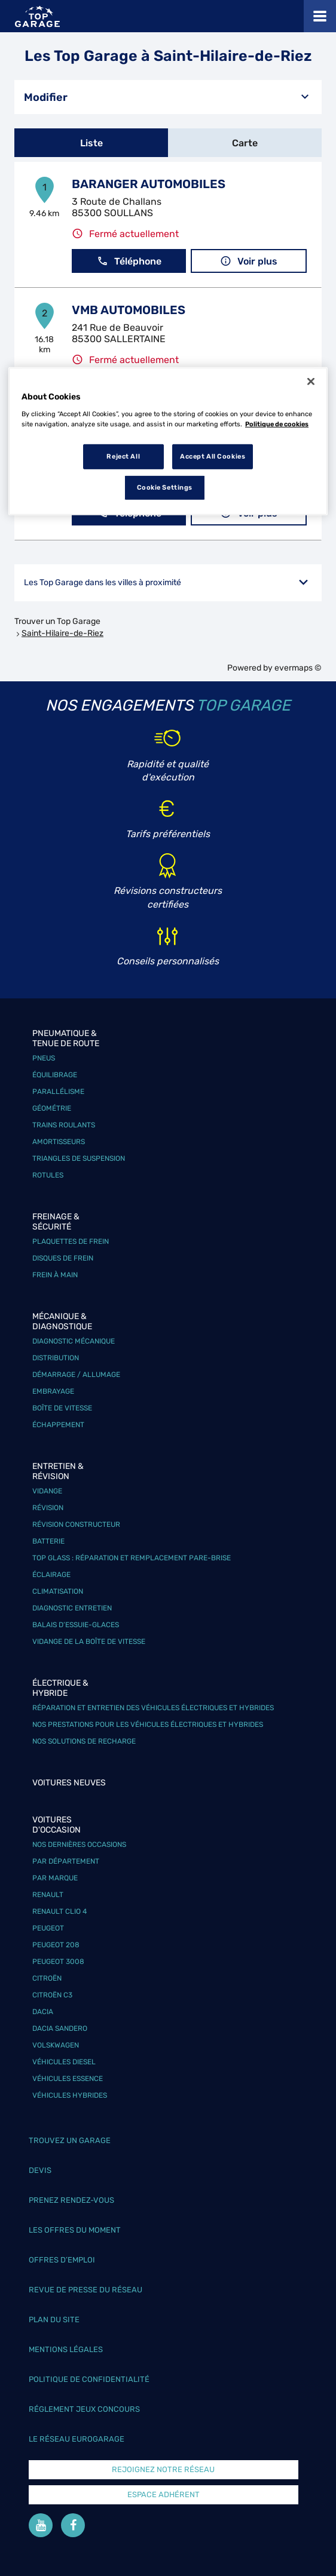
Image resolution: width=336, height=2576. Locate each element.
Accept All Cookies (212, 456)
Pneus (43, 1058)
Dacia (42, 2012)
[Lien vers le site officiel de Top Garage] (37, 16)
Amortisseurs (58, 1142)
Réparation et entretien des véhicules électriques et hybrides (153, 1708)
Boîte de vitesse (62, 1408)
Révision (47, 1508)
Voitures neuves (69, 1783)
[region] (168, 441)
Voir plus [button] (248, 261)
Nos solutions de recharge (84, 1741)
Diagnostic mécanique (73, 1341)
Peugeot (48, 1928)
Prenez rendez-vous (71, 2200)
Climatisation (57, 1591)
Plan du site (54, 2319)
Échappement (58, 1425)
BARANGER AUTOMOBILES (148, 184)
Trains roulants (63, 1125)
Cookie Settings (165, 487)
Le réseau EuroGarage (76, 2438)
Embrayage (53, 1391)
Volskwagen (55, 2045)
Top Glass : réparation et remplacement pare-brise (131, 1558)
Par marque (55, 1878)
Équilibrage (54, 1075)
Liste (91, 143)
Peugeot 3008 (58, 1961)
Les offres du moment (75, 2229)
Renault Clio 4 (59, 1911)
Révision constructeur (76, 1524)
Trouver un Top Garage (57, 621)
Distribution (55, 1358)
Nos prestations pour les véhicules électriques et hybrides (147, 1724)
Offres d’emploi (62, 2259)
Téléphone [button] (129, 261)
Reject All (123, 456)
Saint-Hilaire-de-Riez (62, 633)
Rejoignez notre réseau (163, 2469)
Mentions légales (66, 2349)
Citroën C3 (52, 1995)
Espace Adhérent (163, 2494)
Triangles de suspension (78, 1158)
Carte (245, 143)
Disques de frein (62, 1258)
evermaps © (298, 668)
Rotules (47, 1175)
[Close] (311, 381)
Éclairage (51, 1574)
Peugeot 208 (56, 1945)
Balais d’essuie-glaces (75, 1625)
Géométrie (51, 1108)
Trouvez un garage (70, 2140)
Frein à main (55, 1275)
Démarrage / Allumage (76, 1374)
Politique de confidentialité (89, 2379)
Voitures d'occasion (56, 1825)
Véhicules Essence (67, 2078)
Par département (65, 1861)
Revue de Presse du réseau (85, 2289)
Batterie (48, 1541)
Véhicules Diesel (64, 2062)
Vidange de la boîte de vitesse (88, 1641)
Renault (47, 1894)
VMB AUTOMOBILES (128, 310)
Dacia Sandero (59, 2028)
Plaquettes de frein (70, 1241)
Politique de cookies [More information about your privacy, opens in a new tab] (276, 424)
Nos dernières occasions (79, 1844)
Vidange (47, 1491)
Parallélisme (58, 1091)
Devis (40, 2170)
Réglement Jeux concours (84, 2409)
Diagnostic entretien (72, 1608)
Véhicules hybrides (69, 2095)
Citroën (47, 1978)
